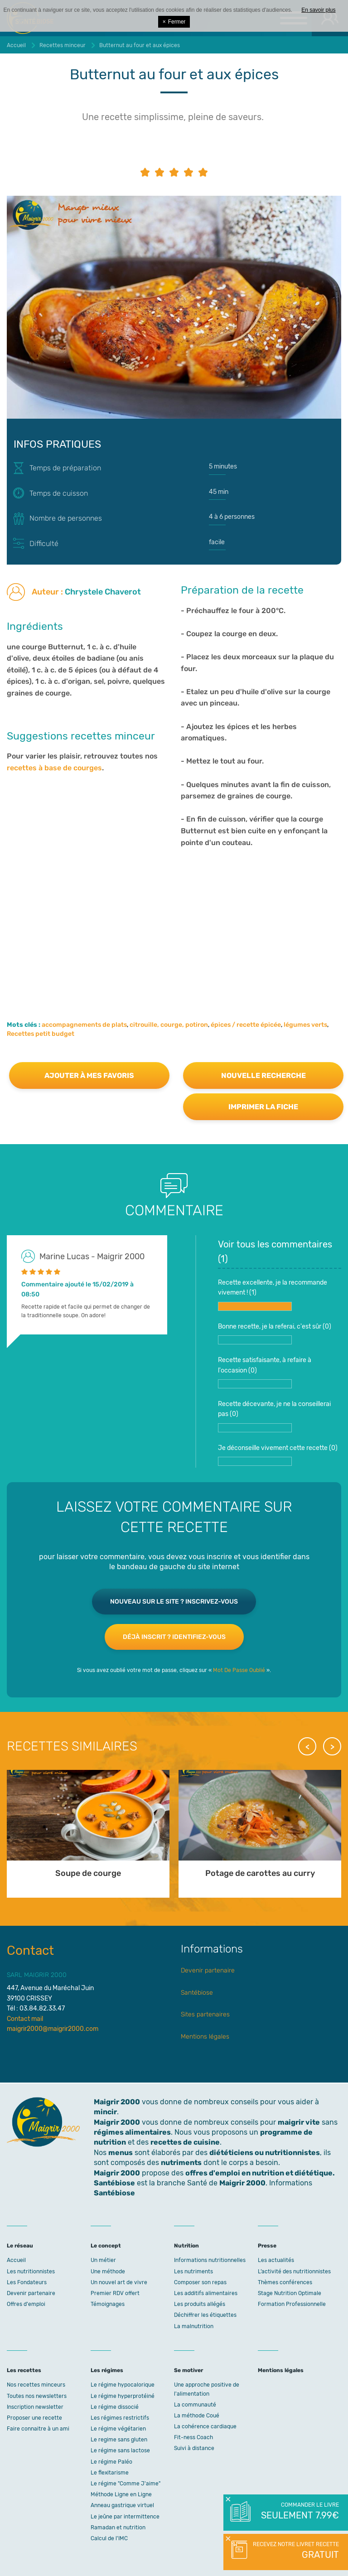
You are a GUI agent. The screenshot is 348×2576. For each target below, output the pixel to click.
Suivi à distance (194, 2448)
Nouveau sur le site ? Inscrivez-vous (174, 1601)
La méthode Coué (196, 2415)
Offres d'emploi (26, 2304)
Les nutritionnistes (31, 2271)
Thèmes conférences (285, 2282)
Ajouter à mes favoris (89, 1075)
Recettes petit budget (40, 1034)
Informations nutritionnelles (210, 2260)
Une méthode (108, 2271)
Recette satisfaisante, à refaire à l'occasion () (264, 1372)
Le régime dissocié (115, 2407)
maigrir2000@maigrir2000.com (52, 2029)
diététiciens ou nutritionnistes (264, 2152)
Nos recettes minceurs (36, 2385)
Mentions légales (205, 2036)
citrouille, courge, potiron (169, 1025)
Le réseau (20, 2246)
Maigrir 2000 (117, 2122)
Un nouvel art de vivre (119, 2282)
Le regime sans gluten (119, 2439)
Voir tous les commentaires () (275, 1251)
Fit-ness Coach (193, 2437)
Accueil (16, 2260)
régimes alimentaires (132, 2132)
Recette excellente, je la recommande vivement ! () (272, 1295)
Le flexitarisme (110, 2473)
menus (120, 2152)
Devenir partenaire (208, 1970)
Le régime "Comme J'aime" (125, 2483)
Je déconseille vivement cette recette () (278, 1455)
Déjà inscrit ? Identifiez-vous (174, 1637)
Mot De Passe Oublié (239, 1670)
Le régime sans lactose (120, 2450)
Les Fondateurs (27, 2282)
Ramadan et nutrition (118, 2527)
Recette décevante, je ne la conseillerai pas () (274, 1416)
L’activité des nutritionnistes (294, 2271)
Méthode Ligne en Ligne (121, 2494)
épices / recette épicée (246, 1025)
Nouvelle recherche (263, 1075)
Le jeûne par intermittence (125, 2516)
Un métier (103, 2260)
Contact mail (25, 2019)
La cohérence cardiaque (205, 2426)
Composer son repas (200, 2282)
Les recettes (24, 2370)
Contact (30, 1950)
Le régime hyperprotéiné (123, 2396)
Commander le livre (299, 2512)
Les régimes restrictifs (120, 2418)
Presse (267, 2246)
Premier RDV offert (115, 2293)
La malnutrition (193, 2326)
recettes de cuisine (185, 2142)
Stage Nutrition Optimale (289, 2293)
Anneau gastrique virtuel (122, 2505)
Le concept (106, 2246)
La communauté (195, 2405)
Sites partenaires (205, 2014)
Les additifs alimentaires (205, 2293)
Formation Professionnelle (292, 2304)
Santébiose (197, 1992)
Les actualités (276, 2260)
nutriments (181, 2162)
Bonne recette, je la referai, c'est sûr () (274, 1333)
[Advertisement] (174, 920)
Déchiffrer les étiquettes (205, 2315)
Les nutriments (193, 2271)
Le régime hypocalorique (123, 2385)
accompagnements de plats (84, 1025)
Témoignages (108, 2304)
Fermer (174, 22)
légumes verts (305, 1025)
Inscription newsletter (35, 2407)
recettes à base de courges (54, 768)
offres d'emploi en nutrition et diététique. (260, 2173)
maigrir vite (299, 2122)
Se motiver (188, 2370)
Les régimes (107, 2370)
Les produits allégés (199, 2304)
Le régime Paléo (111, 2462)
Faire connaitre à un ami (38, 2429)
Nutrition (186, 2246)
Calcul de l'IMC (109, 2538)
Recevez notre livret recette (295, 2551)
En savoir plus (318, 10)
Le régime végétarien (118, 2429)
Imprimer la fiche (263, 1106)
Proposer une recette (34, 2418)
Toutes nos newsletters (37, 2396)
